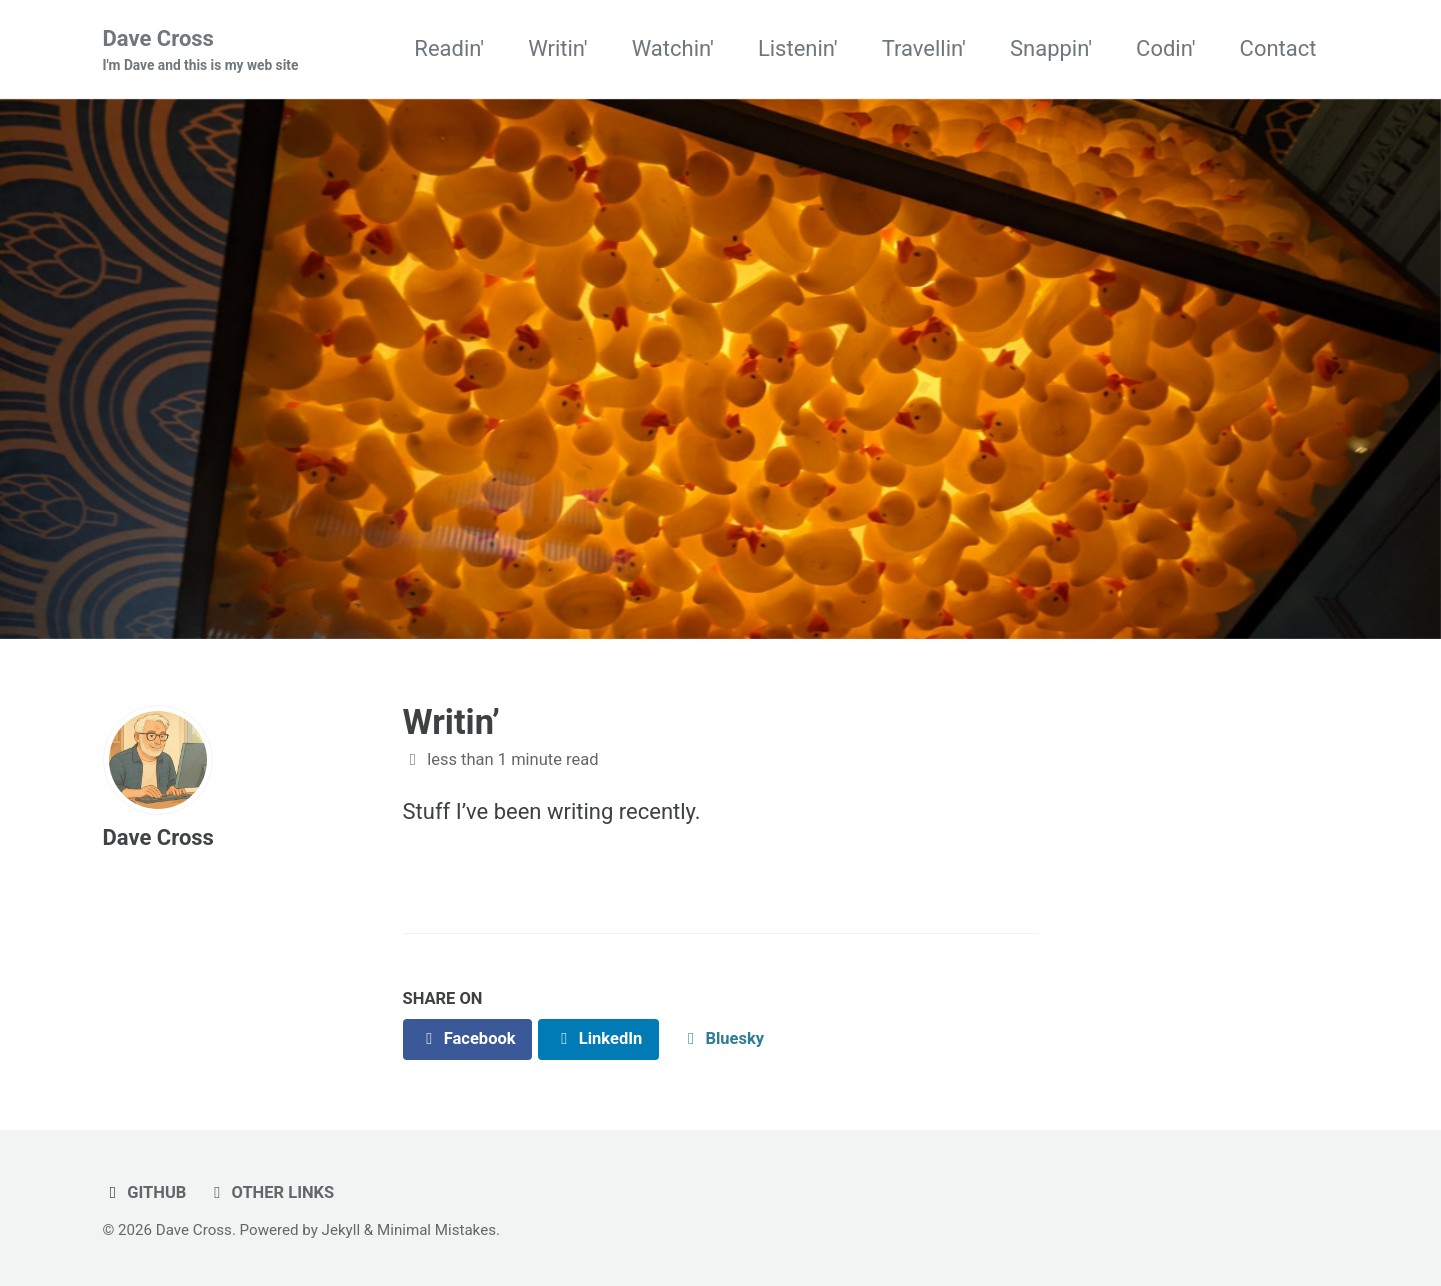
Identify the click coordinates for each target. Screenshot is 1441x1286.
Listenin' (798, 48)
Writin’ (452, 722)
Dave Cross (201, 51)
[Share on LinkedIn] (598, 1039)
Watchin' (673, 48)
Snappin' (1051, 48)
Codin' (1166, 48)
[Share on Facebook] (468, 1039)
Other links (270, 1192)
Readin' (449, 48)
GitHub (145, 1192)
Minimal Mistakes (436, 1230)
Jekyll (341, 1230)
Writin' (558, 48)
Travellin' (924, 48)
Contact (1278, 48)
